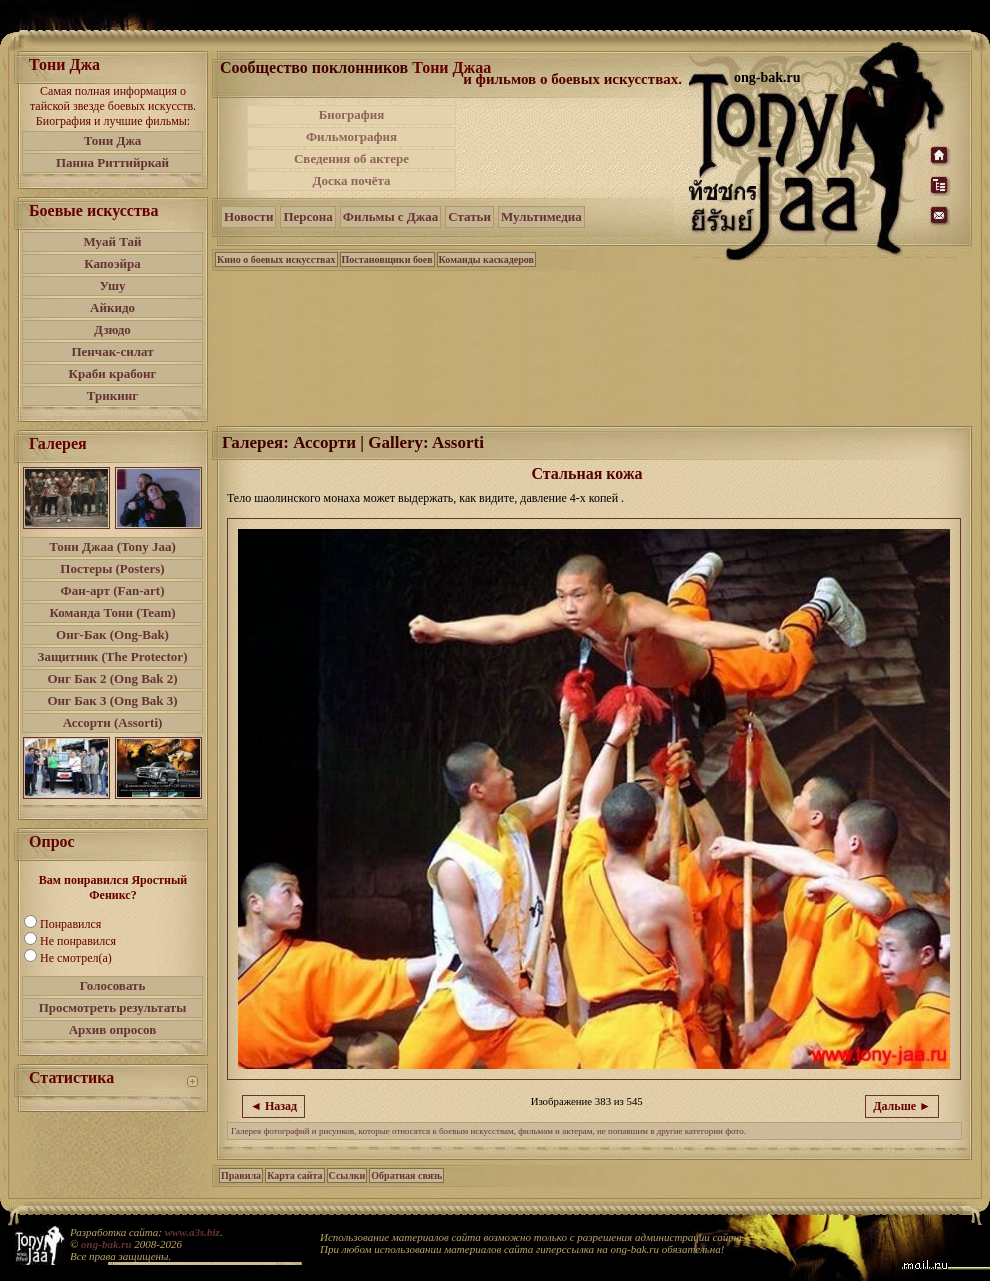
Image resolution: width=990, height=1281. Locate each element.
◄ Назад (273, 1106)
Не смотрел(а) (76, 958)
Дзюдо (112, 329)
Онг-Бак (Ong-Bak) (112, 634)
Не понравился (78, 941)
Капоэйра (112, 263)
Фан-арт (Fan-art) (113, 590)
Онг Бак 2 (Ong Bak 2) (112, 678)
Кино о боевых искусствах (276, 259)
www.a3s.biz (192, 1232)
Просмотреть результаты (113, 1007)
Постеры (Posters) (112, 568)
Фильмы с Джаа (390, 216)
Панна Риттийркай (112, 162)
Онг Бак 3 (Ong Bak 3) (112, 700)
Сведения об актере (351, 158)
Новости (248, 216)
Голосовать (113, 985)
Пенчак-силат (112, 351)
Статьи (469, 216)
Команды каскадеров (486, 259)
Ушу (113, 285)
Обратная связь (406, 1175)
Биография (352, 114)
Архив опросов (113, 1029)
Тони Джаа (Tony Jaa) (112, 546)
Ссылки (347, 1175)
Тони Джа (113, 140)
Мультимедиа (541, 216)
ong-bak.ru (106, 1244)
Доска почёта (351, 180)
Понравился (70, 924)
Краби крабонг (113, 373)
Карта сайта (294, 1175)
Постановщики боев (387, 259)
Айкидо (112, 307)
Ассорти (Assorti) (113, 722)
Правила (241, 1175)
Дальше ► (902, 1106)
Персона (307, 216)
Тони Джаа (451, 67)
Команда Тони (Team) (112, 612)
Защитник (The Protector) (113, 656)
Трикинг (112, 395)
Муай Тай (112, 241)
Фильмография (351, 136)
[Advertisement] (574, 148)
